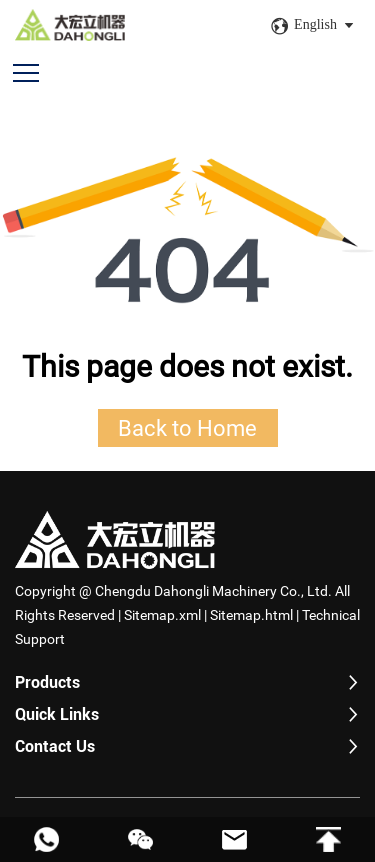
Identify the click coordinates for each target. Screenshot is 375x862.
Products (47, 682)
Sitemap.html (251, 615)
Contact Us (55, 746)
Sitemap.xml (162, 615)
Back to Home (187, 428)
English (315, 24)
